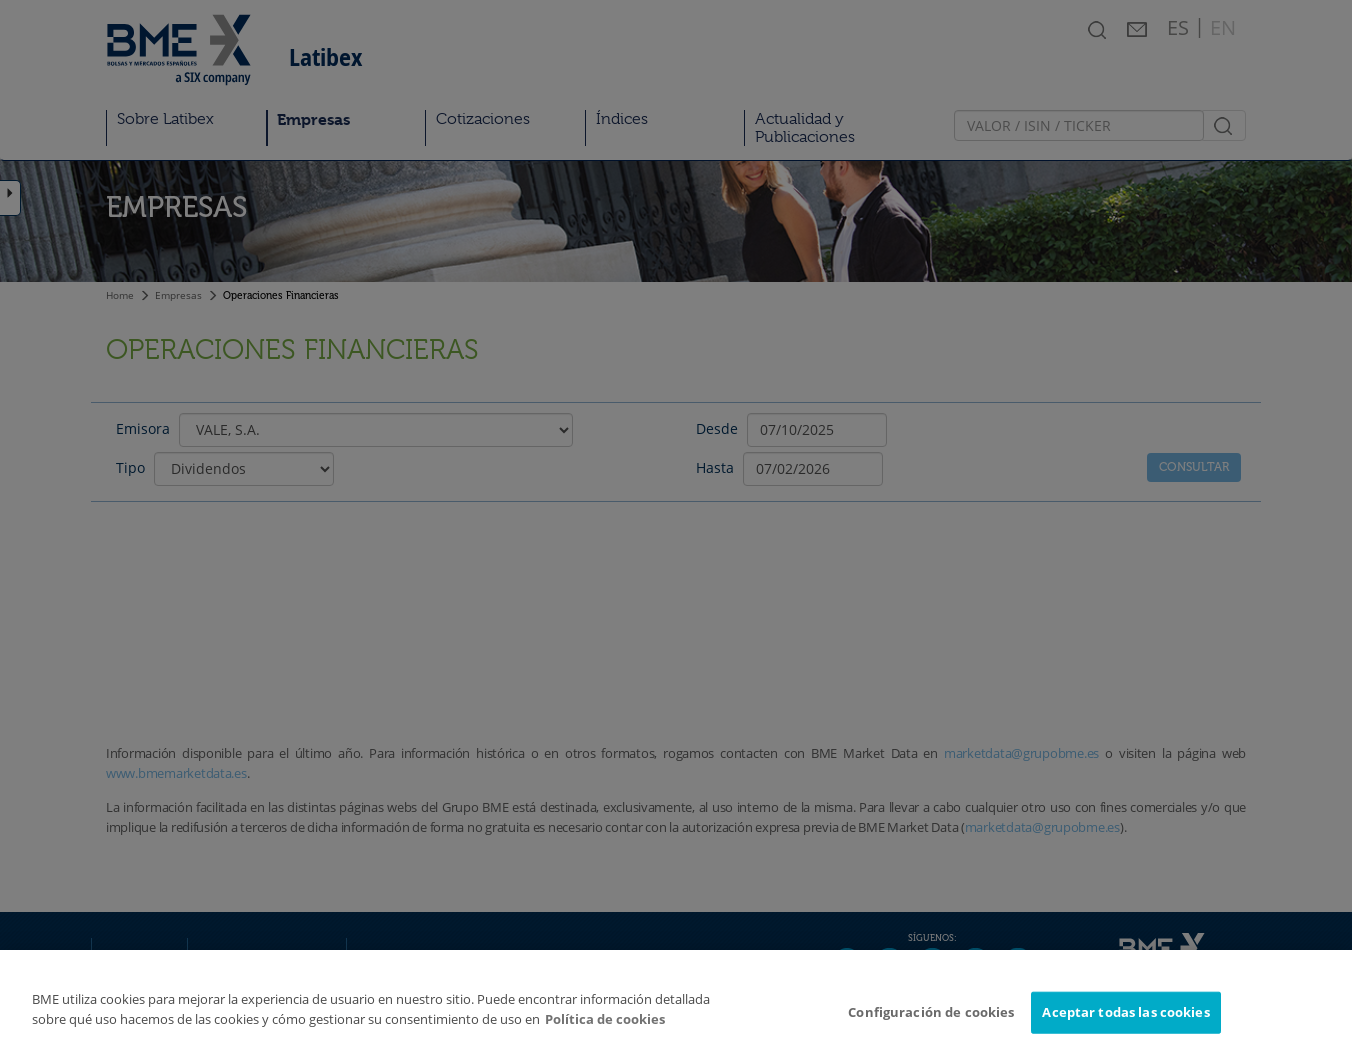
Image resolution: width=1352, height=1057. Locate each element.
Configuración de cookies (931, 1018)
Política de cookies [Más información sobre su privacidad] (605, 1025)
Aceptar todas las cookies (1125, 1018)
